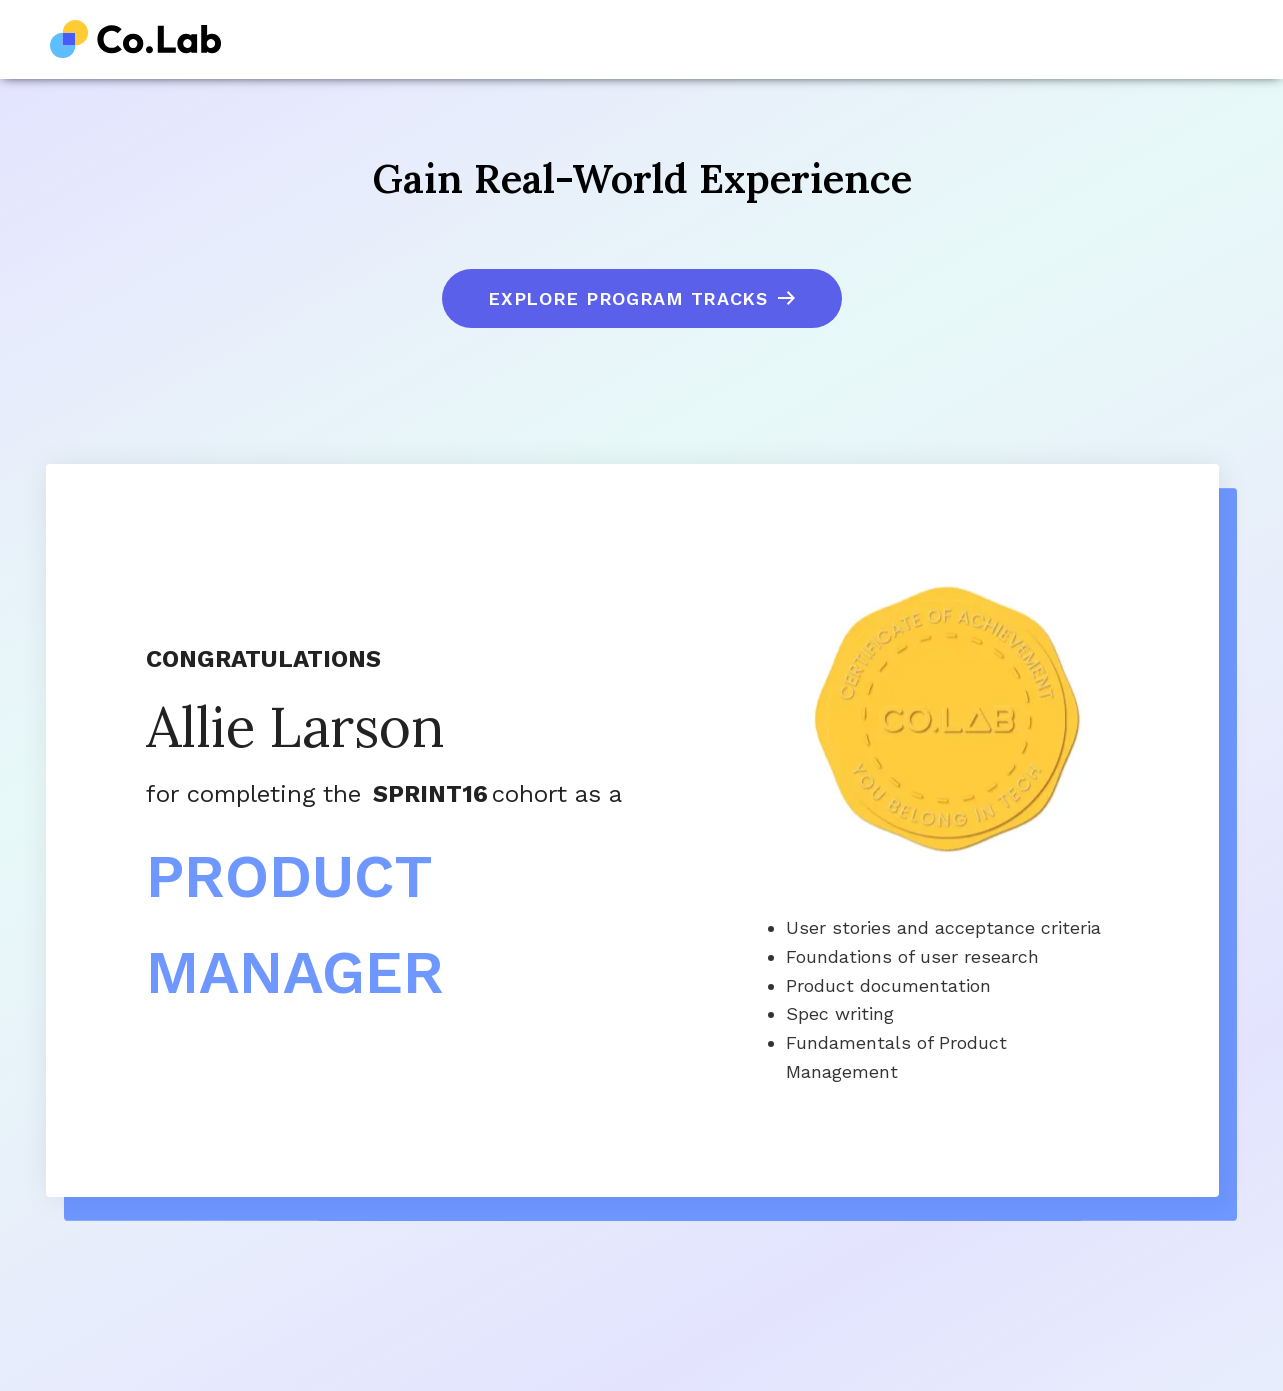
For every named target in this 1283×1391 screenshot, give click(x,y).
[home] (136, 39)
